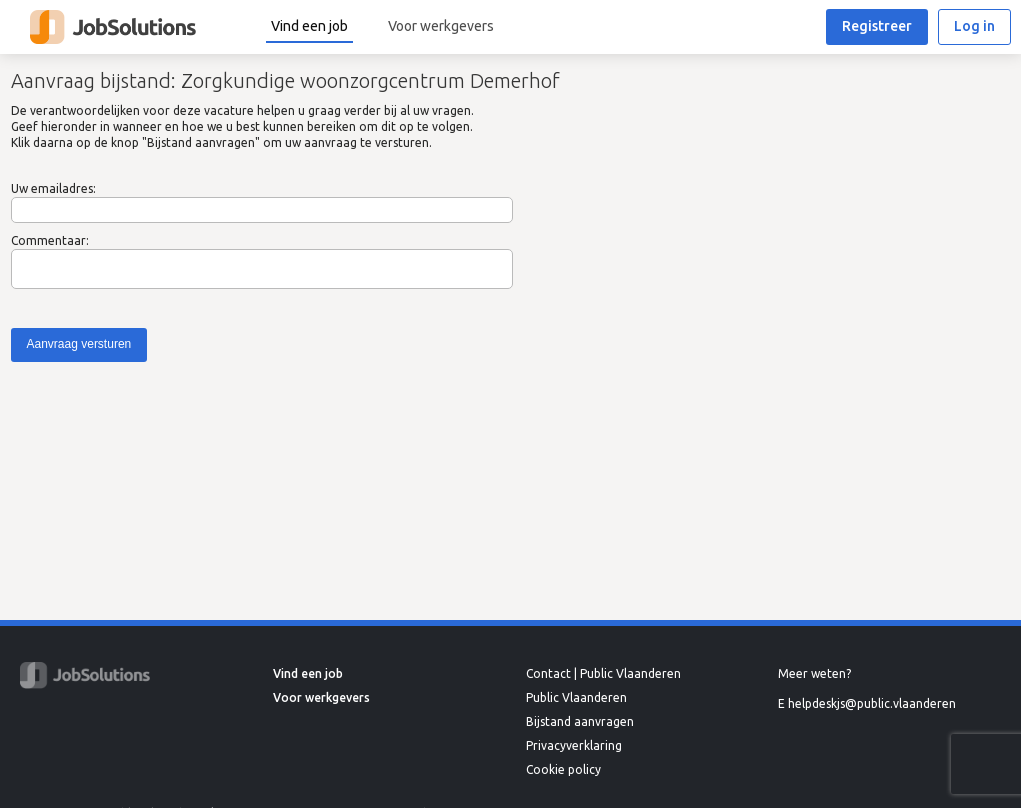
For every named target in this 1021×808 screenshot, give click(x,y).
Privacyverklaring (574, 745)
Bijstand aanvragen (580, 721)
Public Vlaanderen (576, 697)
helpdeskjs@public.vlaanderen (872, 703)
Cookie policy (563, 769)
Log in (974, 26)
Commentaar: (50, 240)
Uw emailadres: (53, 188)
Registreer (877, 26)
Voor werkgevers (441, 26)
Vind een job (309, 26)
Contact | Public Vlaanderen (603, 673)
